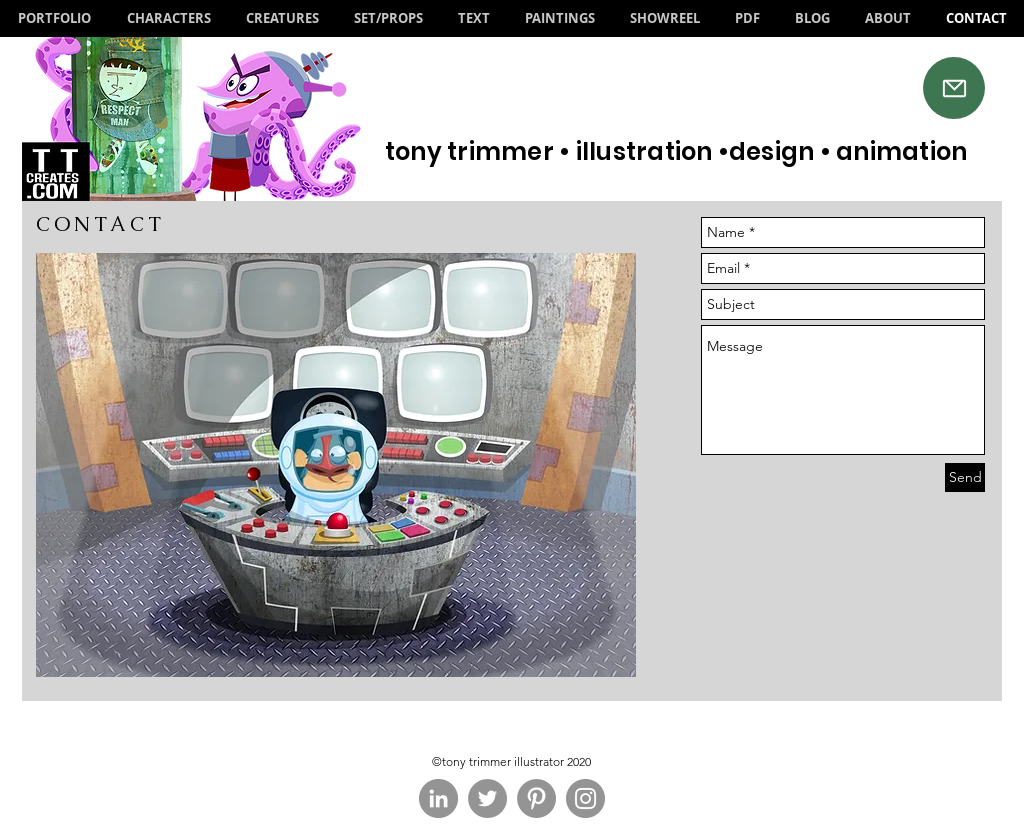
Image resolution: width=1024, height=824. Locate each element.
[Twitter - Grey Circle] (487, 798)
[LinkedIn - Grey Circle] (438, 798)
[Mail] (954, 88)
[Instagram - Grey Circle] (585, 798)
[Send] (965, 477)
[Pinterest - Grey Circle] (536, 798)
